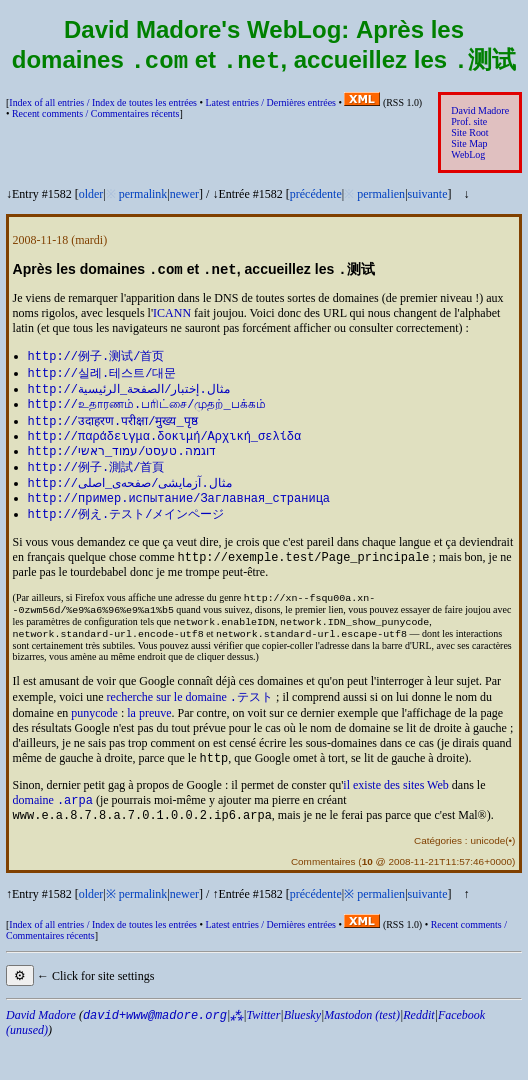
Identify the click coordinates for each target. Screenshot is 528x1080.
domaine (53, 834)
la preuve (149, 743)
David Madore (480, 112)
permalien (381, 196)
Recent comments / (96, 115)
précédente (316, 196)
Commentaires (323, 897)
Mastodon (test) (362, 1051)
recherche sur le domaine (190, 727)
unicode (487, 876)
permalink (143, 196)
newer (184, 196)
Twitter (264, 1051)
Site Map (469, 145)
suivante (428, 196)
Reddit (418, 1051)
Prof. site (469, 123)
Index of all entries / (103, 104)
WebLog (468, 156)
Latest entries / (270, 104)
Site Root (469, 134)
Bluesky (302, 1051)
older (91, 196)
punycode (94, 743)
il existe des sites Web (395, 817)
